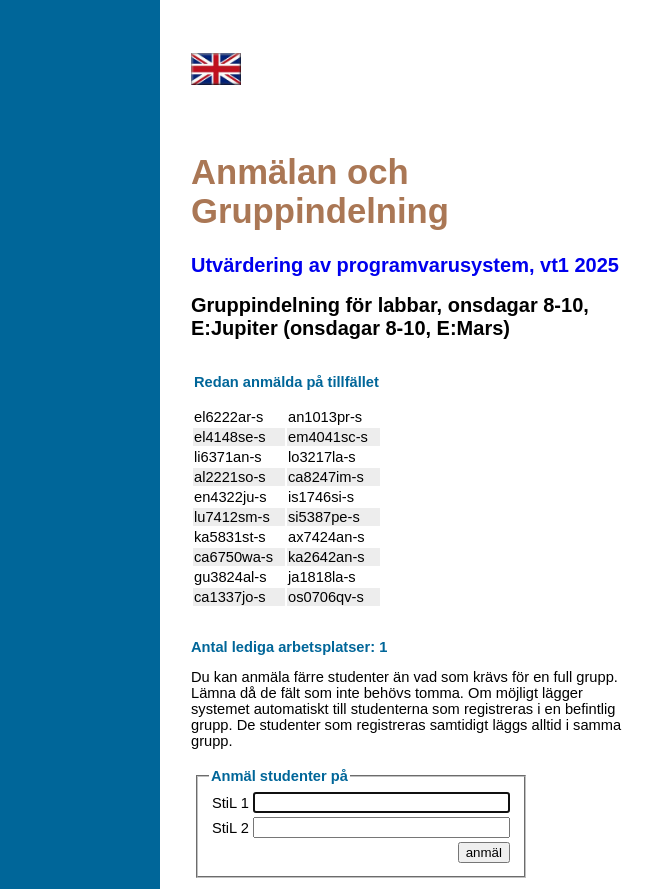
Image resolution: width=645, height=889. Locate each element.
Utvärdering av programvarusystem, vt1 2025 (405, 265)
